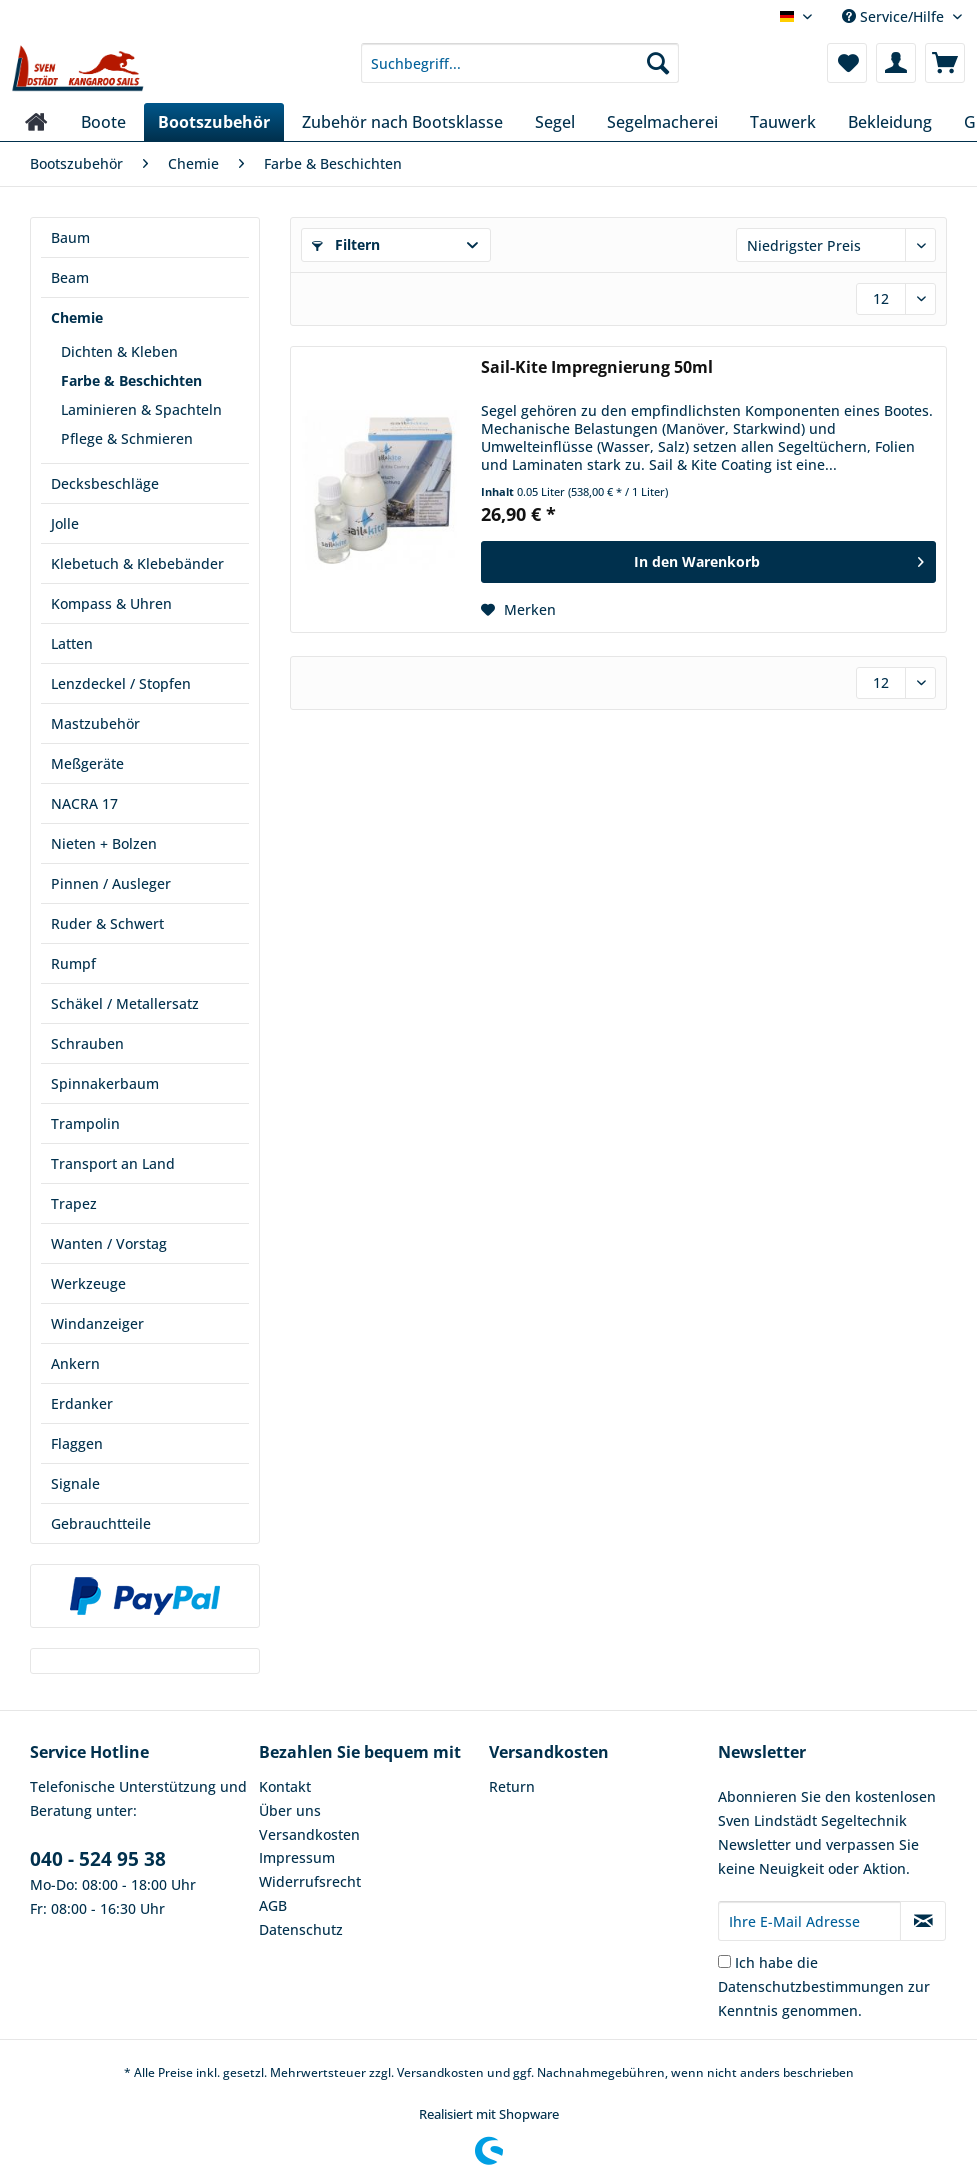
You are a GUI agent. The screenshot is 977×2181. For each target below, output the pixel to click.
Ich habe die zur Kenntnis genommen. (824, 1986)
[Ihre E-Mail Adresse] (809, 1921)
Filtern (346, 244)
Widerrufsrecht (310, 1881)
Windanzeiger (97, 1323)
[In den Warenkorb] (708, 562)
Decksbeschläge (105, 483)
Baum (70, 237)
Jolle (65, 523)
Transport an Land (113, 1163)
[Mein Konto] (896, 63)
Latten (72, 643)
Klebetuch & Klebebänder (137, 563)
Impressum (297, 1857)
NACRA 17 (84, 803)
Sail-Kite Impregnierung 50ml (597, 367)
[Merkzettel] (847, 63)
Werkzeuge (88, 1283)
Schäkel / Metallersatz (125, 1003)
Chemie (77, 317)
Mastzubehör (95, 723)
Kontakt (285, 1786)
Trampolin (85, 1123)
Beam (70, 277)
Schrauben (87, 1043)
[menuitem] (520, 72)
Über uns (290, 1810)
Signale (75, 1483)
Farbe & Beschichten (131, 380)
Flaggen (77, 1443)
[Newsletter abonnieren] (923, 1921)
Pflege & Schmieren (127, 438)
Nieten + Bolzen (104, 843)
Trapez (74, 1203)
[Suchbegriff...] (520, 63)
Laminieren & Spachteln (141, 409)
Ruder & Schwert (107, 923)
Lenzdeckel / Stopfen (121, 683)
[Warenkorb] (945, 63)
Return (512, 1786)
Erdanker (82, 1403)
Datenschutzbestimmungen (811, 1986)
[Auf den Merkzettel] (518, 610)
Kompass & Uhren (111, 603)
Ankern (75, 1363)
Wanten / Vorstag (109, 1243)
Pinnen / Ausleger (111, 883)
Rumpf (73, 963)
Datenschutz (301, 1929)
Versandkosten (309, 1834)
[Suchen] (658, 63)
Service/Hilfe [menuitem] (895, 16)
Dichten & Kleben (119, 351)
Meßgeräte (87, 763)
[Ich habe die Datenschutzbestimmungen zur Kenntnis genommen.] (724, 1961)
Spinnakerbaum (105, 1083)
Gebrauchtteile (101, 1523)
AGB (273, 1905)
